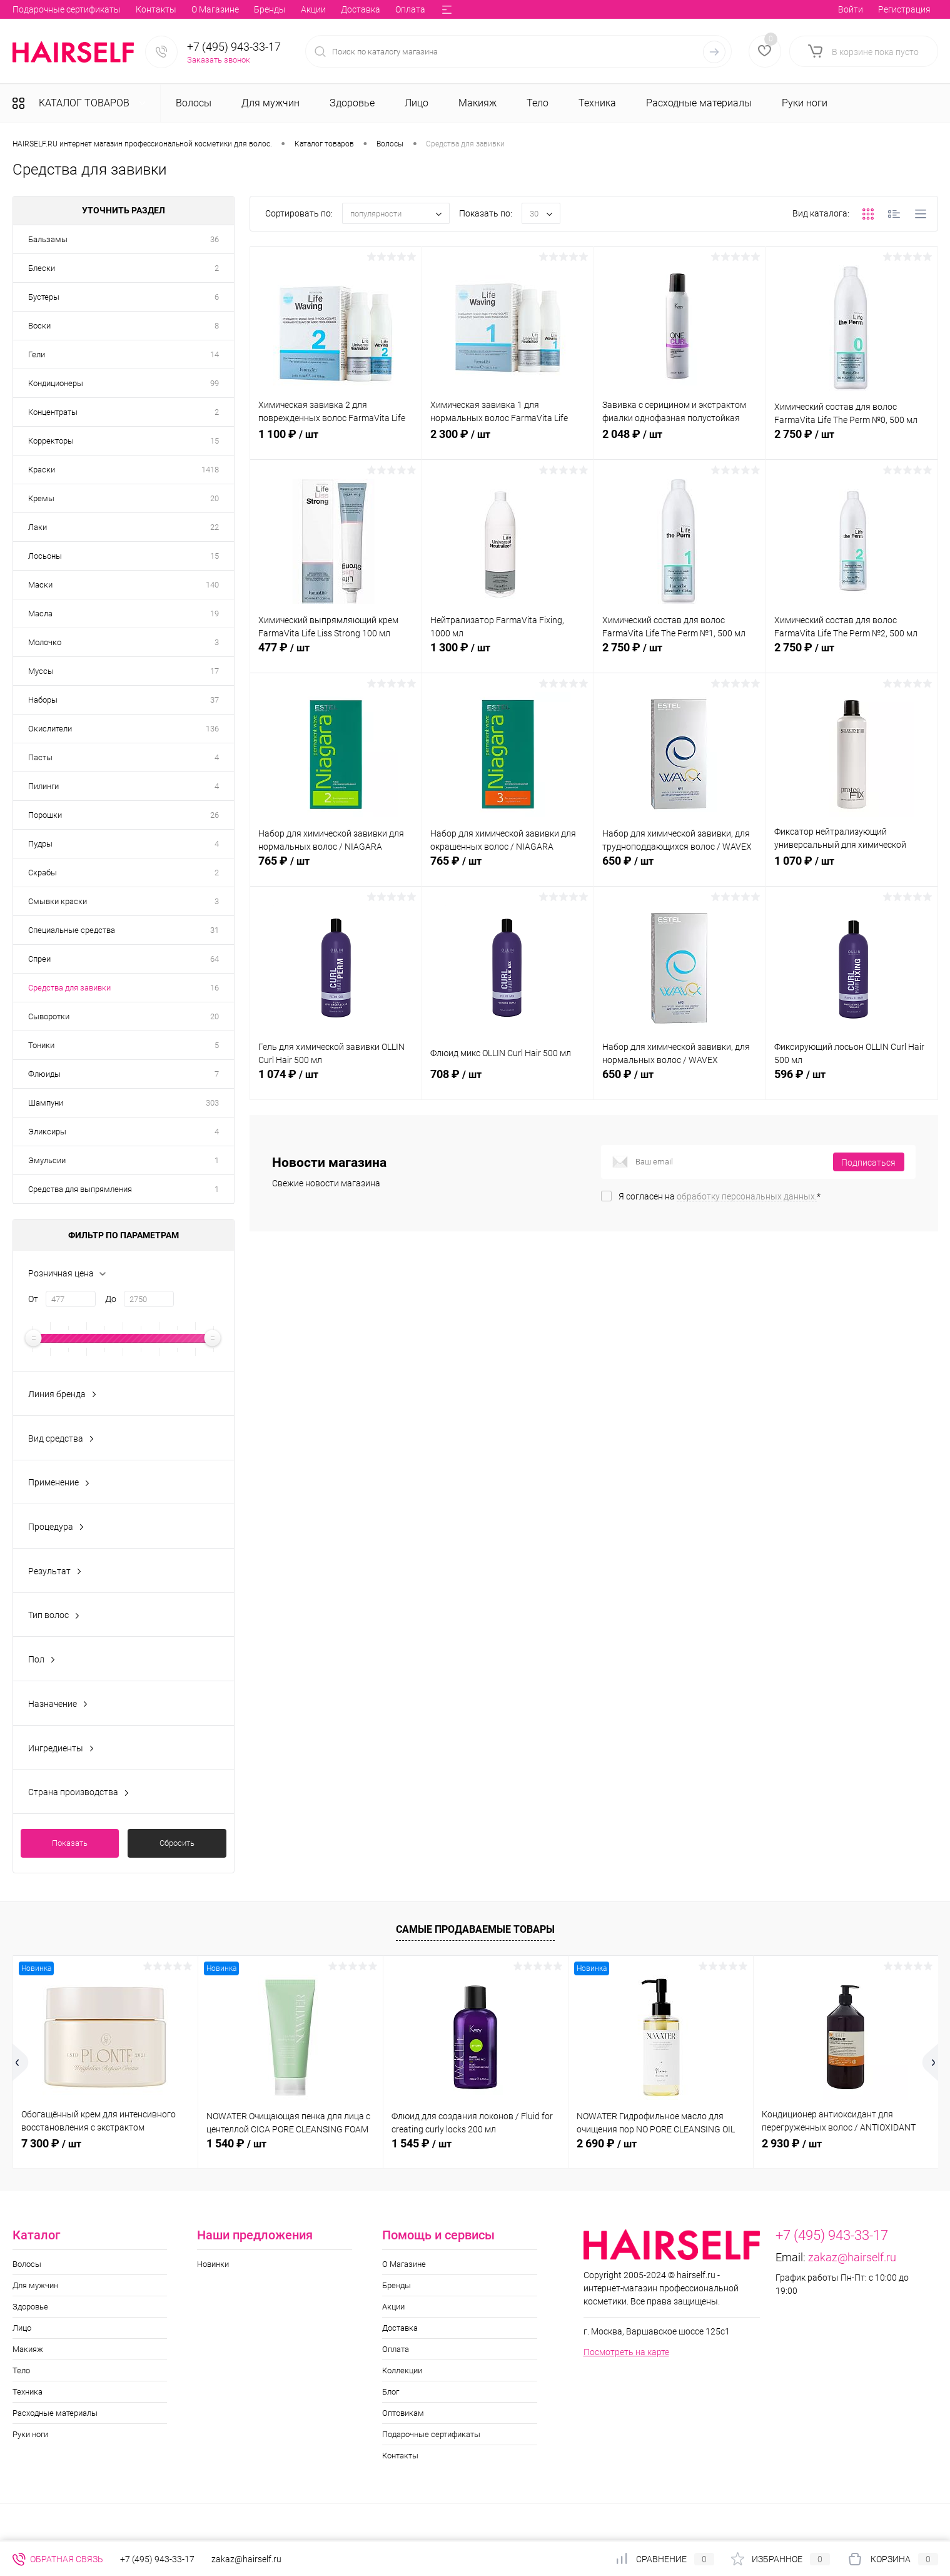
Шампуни (45, 1102)
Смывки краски (57, 901)
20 (214, 498)
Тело (21, 2370)
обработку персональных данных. (747, 1196)
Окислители (50, 728)
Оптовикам (378, 9)
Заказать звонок (218, 59)
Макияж (28, 2349)
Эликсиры (47, 1131)
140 (212, 584)
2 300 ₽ (507, 441)
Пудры (40, 843)
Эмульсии (47, 1160)
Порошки (45, 815)
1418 (210, 469)
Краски (41, 469)
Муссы (41, 671)
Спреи (39, 959)
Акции (134, 9)
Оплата (231, 9)
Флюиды (44, 1074)
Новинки (213, 2264)
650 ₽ (679, 868)
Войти (850, 9)
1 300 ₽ (507, 654)
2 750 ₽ (851, 441)
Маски (40, 584)
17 (214, 671)
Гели (36, 354)
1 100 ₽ (335, 441)
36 (214, 239)
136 (212, 728)
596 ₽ (851, 1081)
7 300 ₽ (51, 2143)
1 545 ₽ (422, 2143)
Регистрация (904, 9)
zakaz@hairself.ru (852, 2257)
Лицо (22, 2328)
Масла (40, 613)
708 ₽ (507, 1081)
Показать (70, 1843)
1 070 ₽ (851, 868)
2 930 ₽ (792, 2143)
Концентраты (53, 412)
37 (214, 700)
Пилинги (43, 786)
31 (214, 930)
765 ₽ (335, 868)
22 (214, 527)
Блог (330, 9)
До (110, 1299)
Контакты (400, 2455)
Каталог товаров (83, 103)
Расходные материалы (55, 2413)
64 (214, 959)
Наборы (43, 700)
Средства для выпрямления (80, 1189)
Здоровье (30, 2306)
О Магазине (36, 9)
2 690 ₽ (607, 2143)
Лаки (37, 527)
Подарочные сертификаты (431, 2434)
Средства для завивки (69, 987)
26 (214, 815)
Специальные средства (71, 930)
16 (214, 987)
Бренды (91, 9)
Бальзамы (48, 239)
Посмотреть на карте (626, 2352)
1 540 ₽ (236, 2143)
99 (214, 383)
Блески (41, 268)
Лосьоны (45, 556)
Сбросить (177, 1843)
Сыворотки (48, 1016)
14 (214, 354)
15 (214, 440)
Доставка (181, 9)
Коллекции (283, 9)
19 (214, 613)
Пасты (40, 757)
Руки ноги (30, 2434)
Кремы (41, 498)
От (33, 1299)
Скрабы (42, 872)
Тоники (41, 1045)
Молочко (44, 642)
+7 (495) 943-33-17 (234, 46)
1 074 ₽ (335, 1081)
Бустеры (43, 297)
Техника (28, 2391)
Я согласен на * (720, 1196)
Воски (39, 325)
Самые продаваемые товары (475, 1929)
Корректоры (51, 440)
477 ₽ (335, 654)
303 (212, 1102)
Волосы (27, 2264)
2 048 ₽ (679, 441)
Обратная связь (58, 2559)
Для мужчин (35, 2285)
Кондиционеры (55, 383)
